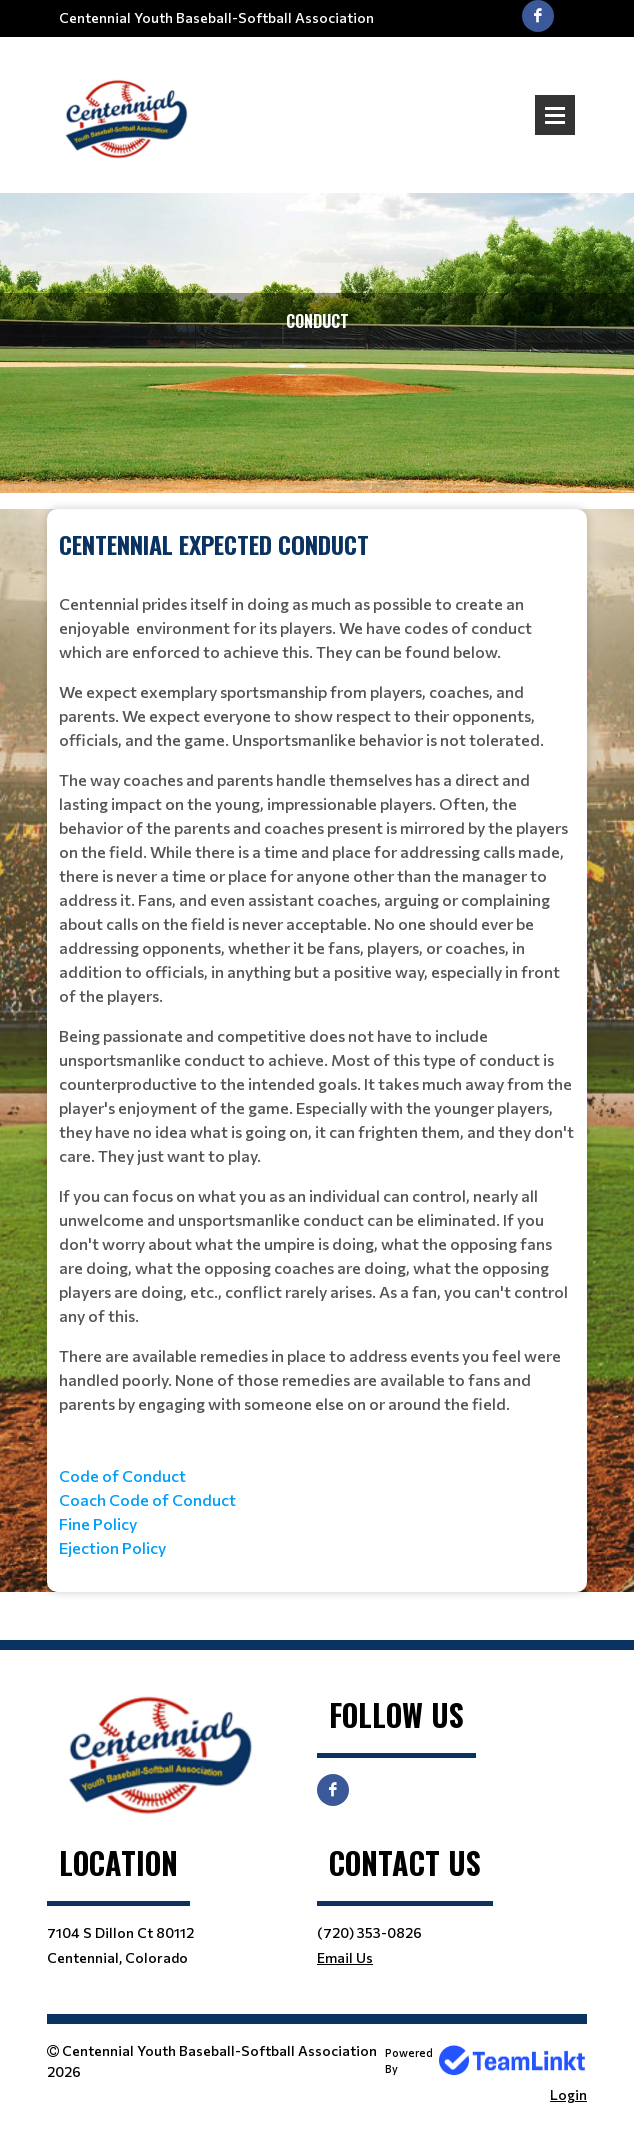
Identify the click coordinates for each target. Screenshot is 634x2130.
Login (568, 2094)
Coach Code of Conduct (147, 1499)
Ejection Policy (112, 1547)
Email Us (345, 1957)
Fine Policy (98, 1523)
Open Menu (555, 115)
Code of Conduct (122, 1475)
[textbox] (317, 1043)
